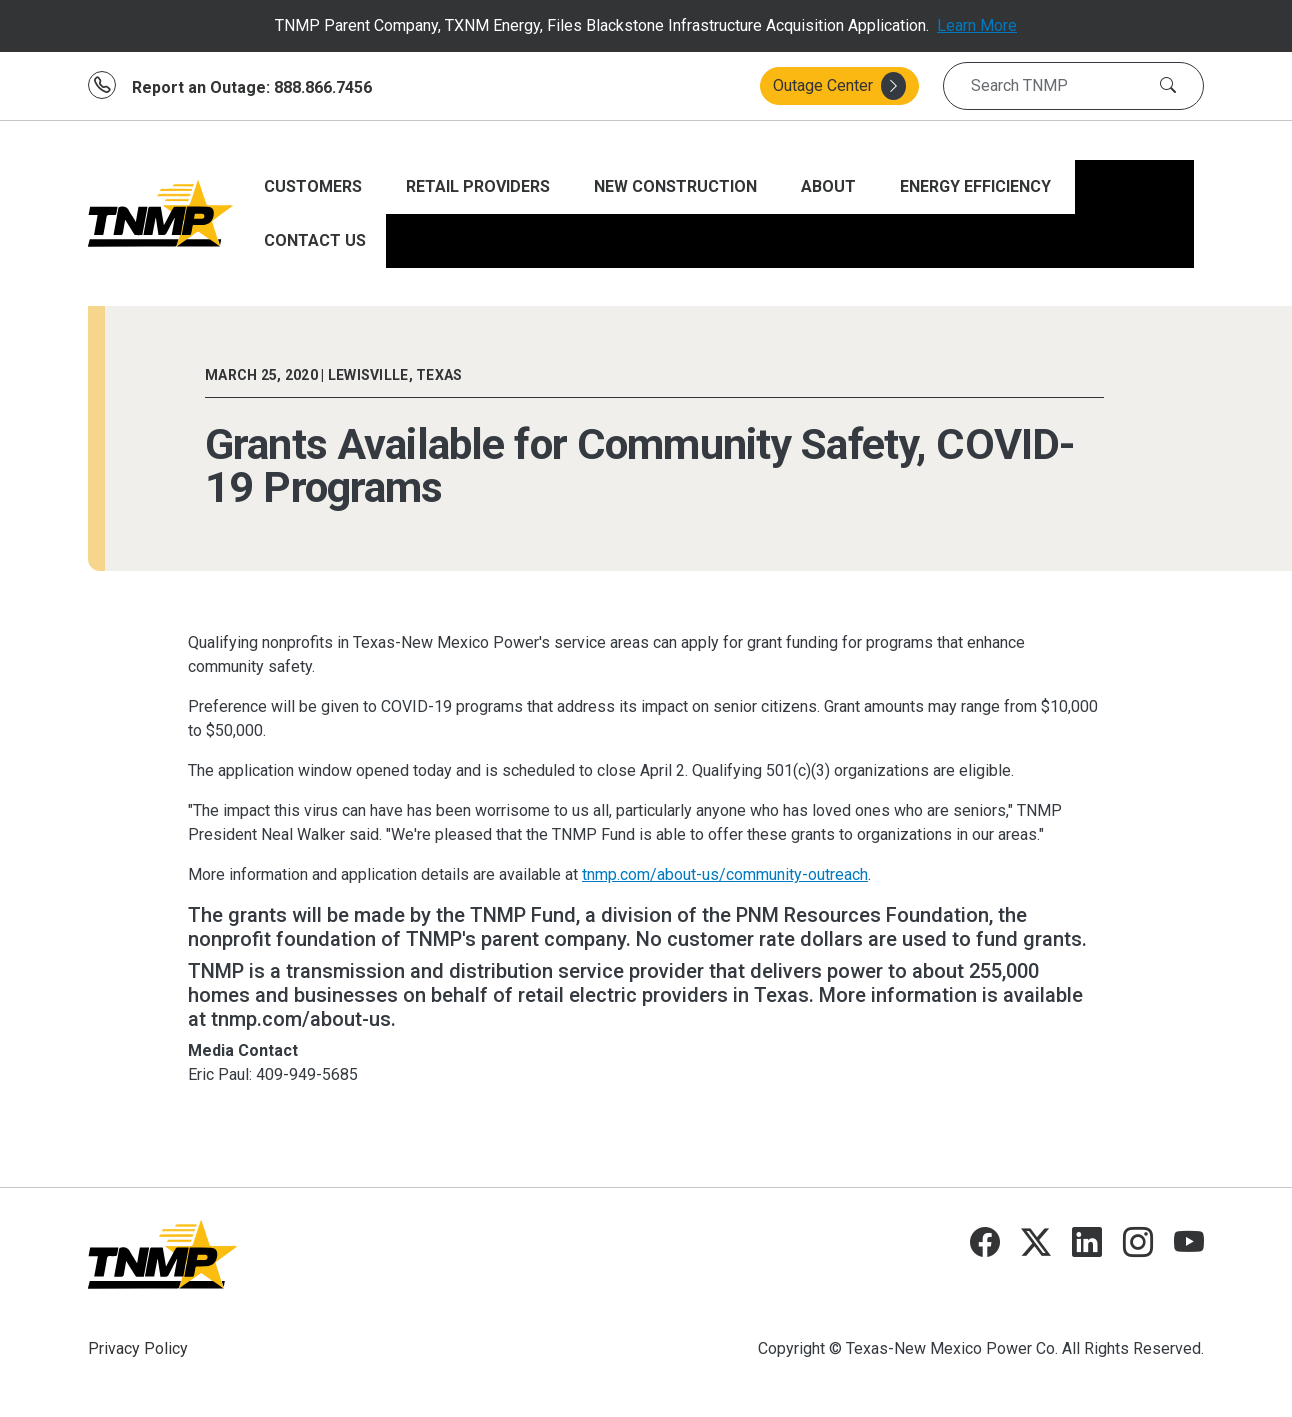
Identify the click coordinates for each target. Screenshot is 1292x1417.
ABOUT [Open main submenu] (830, 186)
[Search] (1168, 86)
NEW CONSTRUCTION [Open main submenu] (677, 186)
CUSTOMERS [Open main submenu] (315, 186)
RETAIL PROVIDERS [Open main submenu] (480, 186)
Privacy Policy (138, 1348)
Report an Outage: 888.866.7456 (252, 87)
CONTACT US (315, 240)
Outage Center (839, 86)
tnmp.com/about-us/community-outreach (725, 874)
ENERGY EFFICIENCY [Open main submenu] (977, 186)
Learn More (977, 25)
